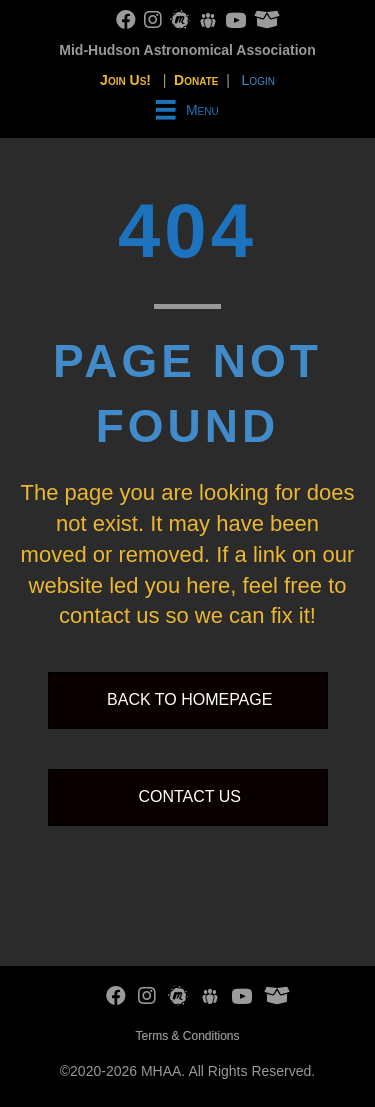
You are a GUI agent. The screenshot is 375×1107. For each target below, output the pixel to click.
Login (258, 80)
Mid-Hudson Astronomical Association (187, 50)
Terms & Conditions (187, 1036)
